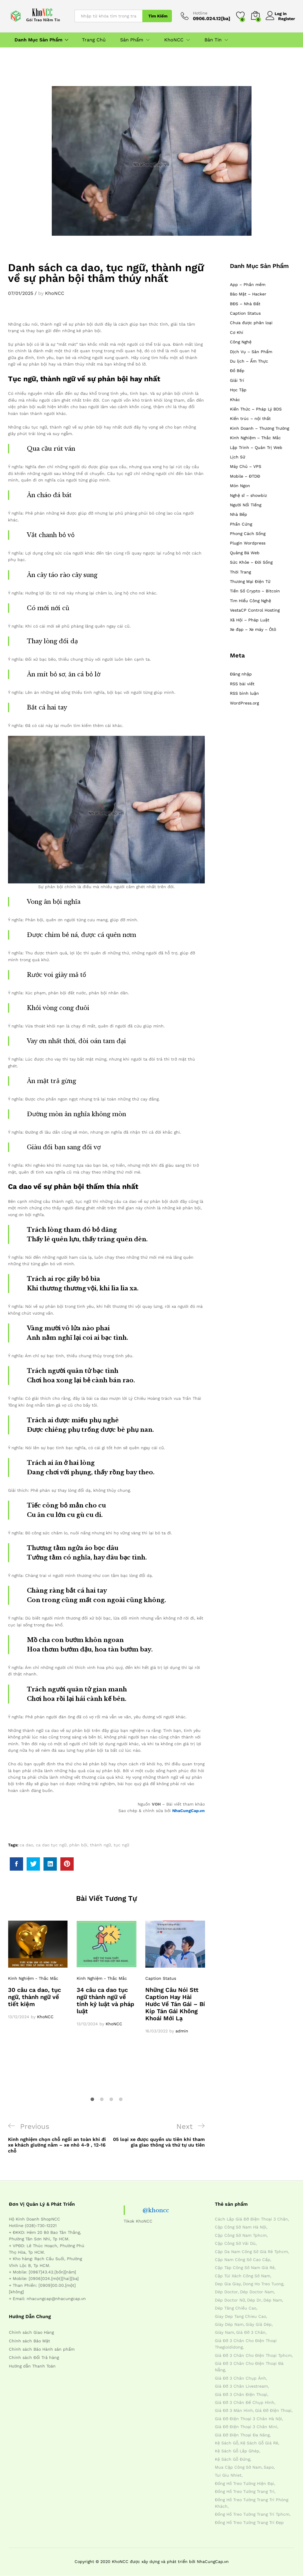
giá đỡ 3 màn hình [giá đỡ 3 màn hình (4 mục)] (234, 2410)
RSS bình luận (244, 693)
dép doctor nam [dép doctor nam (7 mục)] (257, 2291)
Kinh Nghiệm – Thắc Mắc (255, 437)
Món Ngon (240, 485)
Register (286, 18)
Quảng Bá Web (245, 552)
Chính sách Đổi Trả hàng (34, 2357)
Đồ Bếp (237, 370)
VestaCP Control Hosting (255, 610)
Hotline (200, 13)
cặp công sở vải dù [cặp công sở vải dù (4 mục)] (235, 2243)
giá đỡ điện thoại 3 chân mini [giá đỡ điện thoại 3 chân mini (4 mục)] (246, 2426)
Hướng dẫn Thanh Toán (32, 2366)
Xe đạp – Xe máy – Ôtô (253, 629)
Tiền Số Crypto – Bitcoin (255, 591)
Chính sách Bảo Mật (29, 2341)
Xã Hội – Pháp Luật (249, 620)
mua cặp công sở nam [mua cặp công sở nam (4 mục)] (238, 2467)
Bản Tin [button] (213, 40)
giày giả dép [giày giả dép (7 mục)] (259, 2324)
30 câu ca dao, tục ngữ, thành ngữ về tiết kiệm (34, 1997)
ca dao (26, 1845)
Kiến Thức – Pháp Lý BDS (256, 409)
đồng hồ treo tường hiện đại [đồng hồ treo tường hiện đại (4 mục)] (244, 2483)
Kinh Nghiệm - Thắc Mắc (33, 1978)
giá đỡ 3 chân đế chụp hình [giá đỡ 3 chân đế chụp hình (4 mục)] (244, 2402)
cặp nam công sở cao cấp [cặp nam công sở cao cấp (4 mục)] (242, 2259)
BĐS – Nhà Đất (245, 303)
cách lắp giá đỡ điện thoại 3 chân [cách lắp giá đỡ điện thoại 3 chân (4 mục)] (251, 2219)
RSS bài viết (242, 683)
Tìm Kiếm (157, 16)
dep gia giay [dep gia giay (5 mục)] (228, 2283)
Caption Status (160, 1978)
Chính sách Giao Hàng (31, 2332)
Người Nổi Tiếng (245, 504)
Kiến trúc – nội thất (250, 418)
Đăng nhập (241, 674)
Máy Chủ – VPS (245, 466)
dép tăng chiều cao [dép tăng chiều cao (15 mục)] (235, 2308)
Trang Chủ (94, 40)
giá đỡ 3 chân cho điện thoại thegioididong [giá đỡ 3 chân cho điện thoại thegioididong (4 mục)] (246, 2343)
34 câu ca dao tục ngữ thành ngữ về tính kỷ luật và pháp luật (105, 2000)
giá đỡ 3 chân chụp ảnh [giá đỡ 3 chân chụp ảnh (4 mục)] (240, 2378)
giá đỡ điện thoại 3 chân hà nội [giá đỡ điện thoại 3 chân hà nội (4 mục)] (248, 2418)
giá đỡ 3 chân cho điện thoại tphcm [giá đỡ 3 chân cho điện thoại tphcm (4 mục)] (253, 2355)
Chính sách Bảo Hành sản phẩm (42, 2349)
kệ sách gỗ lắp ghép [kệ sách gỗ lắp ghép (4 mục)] (237, 2451)
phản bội (78, 1845)
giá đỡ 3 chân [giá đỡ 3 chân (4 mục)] (250, 2332)
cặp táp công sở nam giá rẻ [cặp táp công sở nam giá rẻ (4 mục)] (245, 2267)
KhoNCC (54, 293)
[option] (38, 1970)
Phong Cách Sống (247, 533)
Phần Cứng (241, 524)
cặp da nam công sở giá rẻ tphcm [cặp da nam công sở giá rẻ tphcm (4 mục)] (251, 2251)
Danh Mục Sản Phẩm (38, 40)
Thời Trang (240, 572)
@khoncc (156, 2210)
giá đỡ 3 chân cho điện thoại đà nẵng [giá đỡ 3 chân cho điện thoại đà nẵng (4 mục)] (249, 2366)
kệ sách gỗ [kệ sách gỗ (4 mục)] (226, 2443)
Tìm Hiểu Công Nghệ (250, 600)
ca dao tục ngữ (51, 1845)
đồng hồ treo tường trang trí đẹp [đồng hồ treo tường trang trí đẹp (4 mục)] (249, 2522)
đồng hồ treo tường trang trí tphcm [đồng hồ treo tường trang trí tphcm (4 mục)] (252, 2514)
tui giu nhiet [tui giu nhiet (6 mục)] (228, 2475)
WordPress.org (244, 703)
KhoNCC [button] (173, 40)
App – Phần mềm (247, 284)
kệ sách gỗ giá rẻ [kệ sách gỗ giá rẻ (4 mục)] (259, 2443)
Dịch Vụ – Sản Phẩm (251, 351)
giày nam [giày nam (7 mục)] (224, 2332)
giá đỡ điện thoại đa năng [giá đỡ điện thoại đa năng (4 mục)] (242, 2435)
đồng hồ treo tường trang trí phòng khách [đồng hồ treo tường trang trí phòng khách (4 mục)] (251, 2503)
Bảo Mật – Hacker (248, 294)
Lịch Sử (237, 457)
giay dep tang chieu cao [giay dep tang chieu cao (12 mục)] (240, 2316)
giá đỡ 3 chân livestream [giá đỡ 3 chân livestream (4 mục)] (241, 2386)
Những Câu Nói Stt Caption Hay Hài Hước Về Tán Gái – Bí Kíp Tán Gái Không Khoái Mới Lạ (175, 2004)
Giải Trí (237, 380)
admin (181, 2031)
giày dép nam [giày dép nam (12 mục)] (229, 2324)
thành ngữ (100, 1845)
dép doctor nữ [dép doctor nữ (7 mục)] (230, 2300)
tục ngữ (121, 1845)
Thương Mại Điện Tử (250, 581)
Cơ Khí (236, 332)
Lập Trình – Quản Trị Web (256, 447)
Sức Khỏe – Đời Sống (251, 562)
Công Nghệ (241, 342)
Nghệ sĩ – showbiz (248, 495)
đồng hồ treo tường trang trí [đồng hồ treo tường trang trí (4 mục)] (244, 2491)
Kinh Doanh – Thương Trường (259, 428)
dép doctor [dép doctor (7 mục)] (226, 2291)
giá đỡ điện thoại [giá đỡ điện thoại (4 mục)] (273, 2410)
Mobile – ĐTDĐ (245, 476)
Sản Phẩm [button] (131, 40)
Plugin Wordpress (247, 543)
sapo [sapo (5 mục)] (269, 2467)
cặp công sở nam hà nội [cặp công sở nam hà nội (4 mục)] (240, 2227)
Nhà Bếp (238, 514)
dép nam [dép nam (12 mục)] (272, 2300)
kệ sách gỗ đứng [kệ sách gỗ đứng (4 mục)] (232, 2459)
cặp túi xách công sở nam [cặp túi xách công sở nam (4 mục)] (242, 2275)
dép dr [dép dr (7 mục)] (254, 2300)
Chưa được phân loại (251, 322)
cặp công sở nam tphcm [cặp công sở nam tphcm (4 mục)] (241, 2235)
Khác (235, 399)
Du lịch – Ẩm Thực (249, 361)
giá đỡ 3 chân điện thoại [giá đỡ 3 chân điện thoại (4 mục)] (241, 2394)
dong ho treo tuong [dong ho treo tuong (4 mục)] (263, 2283)
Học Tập (238, 389)
